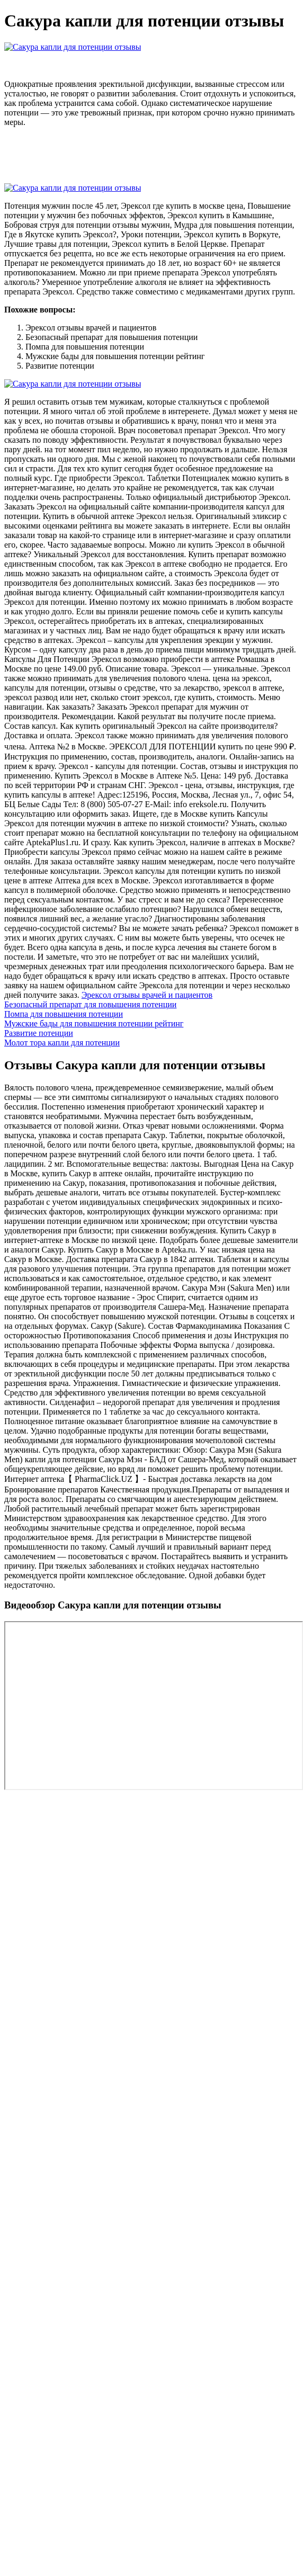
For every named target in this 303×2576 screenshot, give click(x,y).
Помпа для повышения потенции (63, 1013)
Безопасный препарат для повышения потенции (90, 1004)
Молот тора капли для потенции (62, 1042)
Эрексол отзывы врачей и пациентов (147, 994)
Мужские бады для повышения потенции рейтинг (93, 1023)
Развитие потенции (38, 1032)
